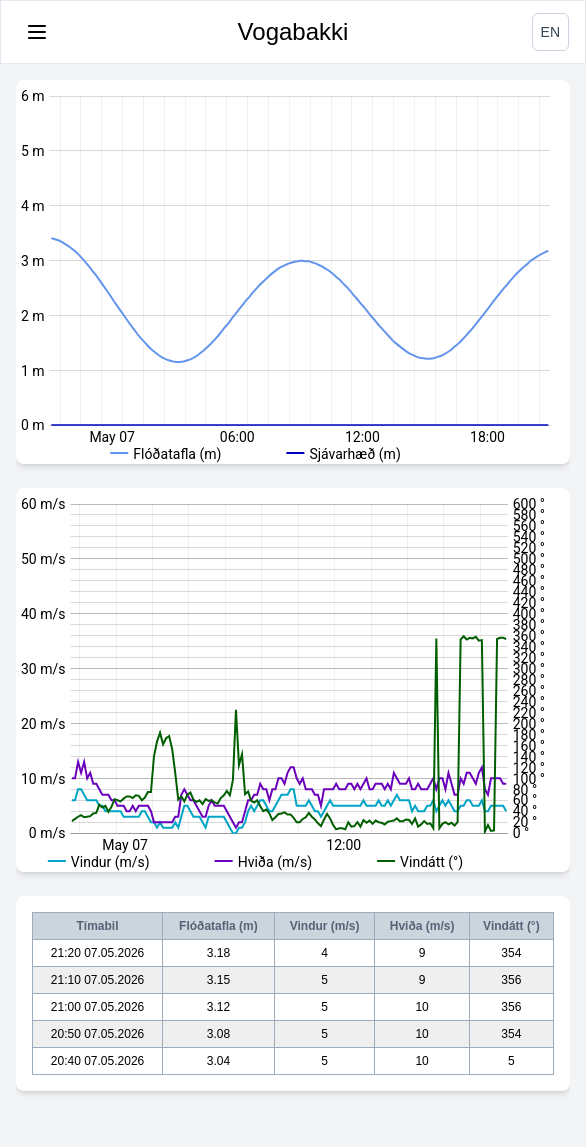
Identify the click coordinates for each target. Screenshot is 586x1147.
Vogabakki (293, 31)
